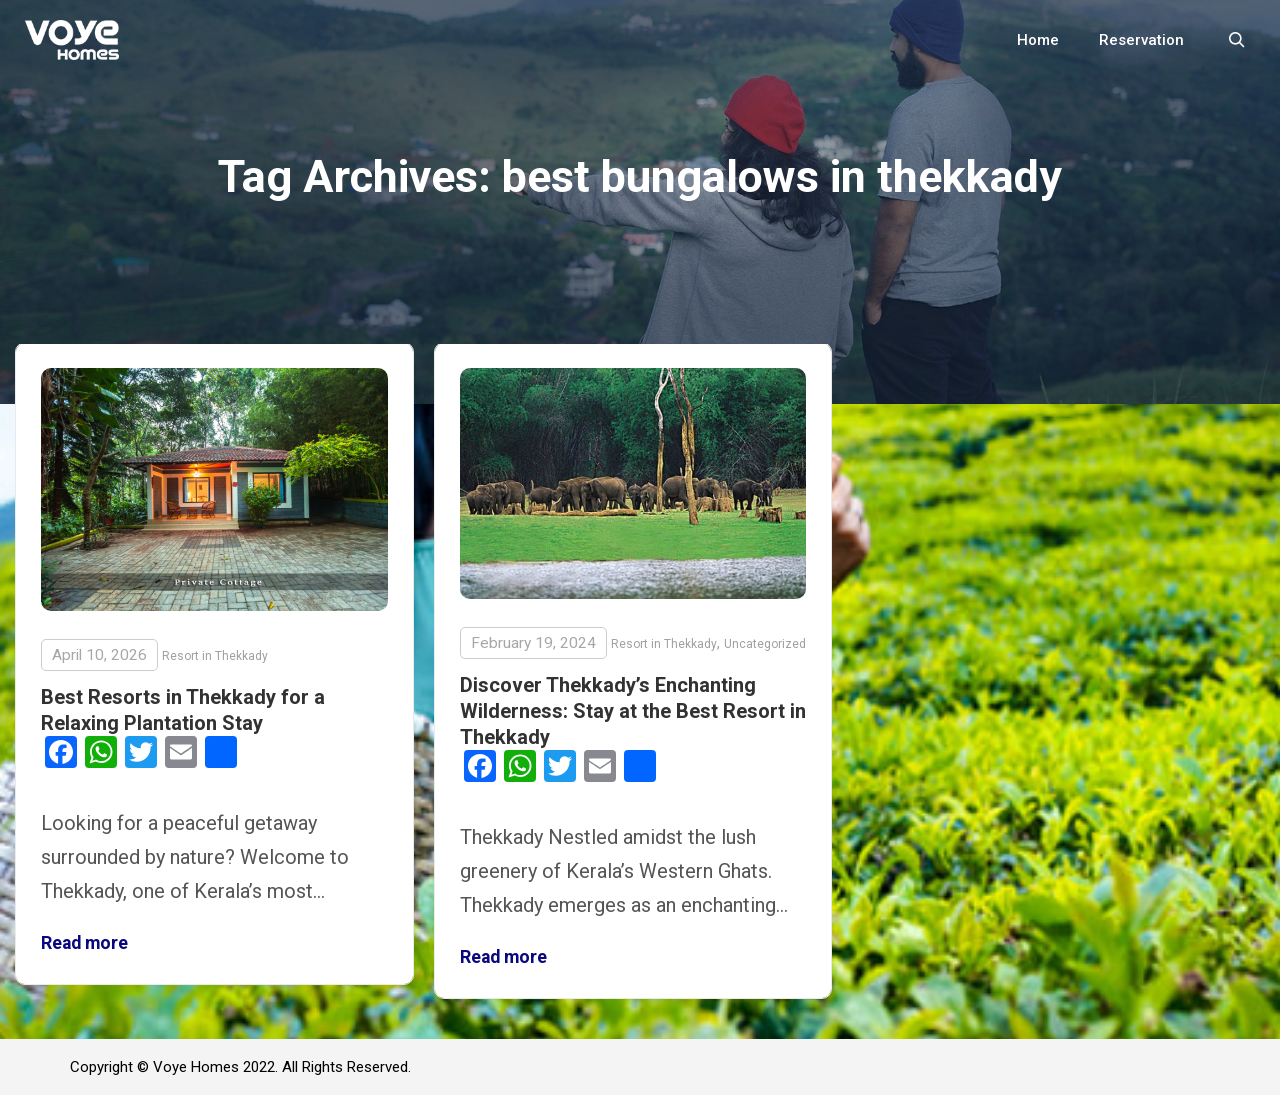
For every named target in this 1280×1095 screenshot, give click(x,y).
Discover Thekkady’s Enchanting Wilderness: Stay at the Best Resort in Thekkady (633, 711)
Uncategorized (765, 644)
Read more (84, 943)
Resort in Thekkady (215, 656)
